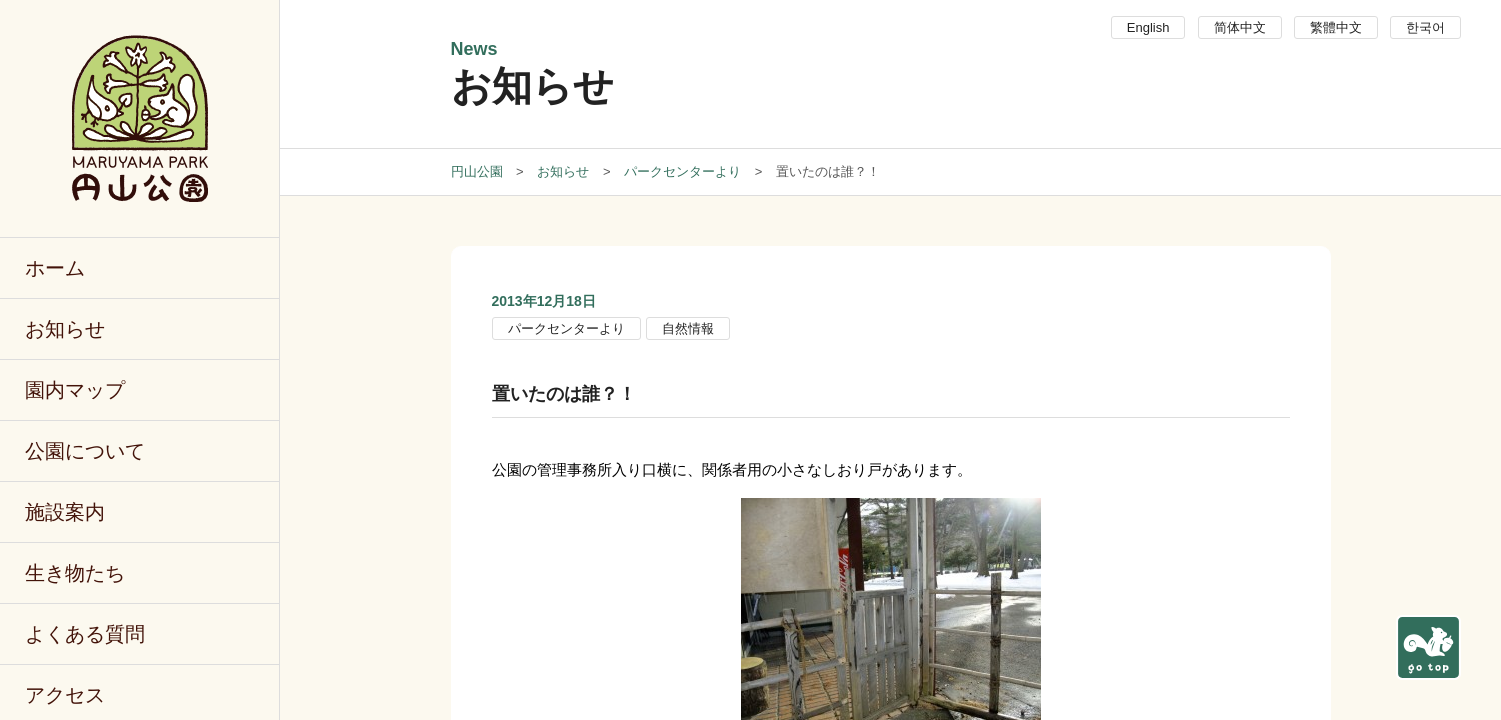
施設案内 (65, 512)
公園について (85, 451)
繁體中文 (1336, 27)
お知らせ (65, 329)
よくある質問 (85, 634)
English (1148, 27)
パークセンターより (566, 328)
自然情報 (688, 328)
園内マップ (75, 390)
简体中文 (1240, 27)
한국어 (1425, 27)
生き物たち (75, 573)
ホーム (55, 268)
